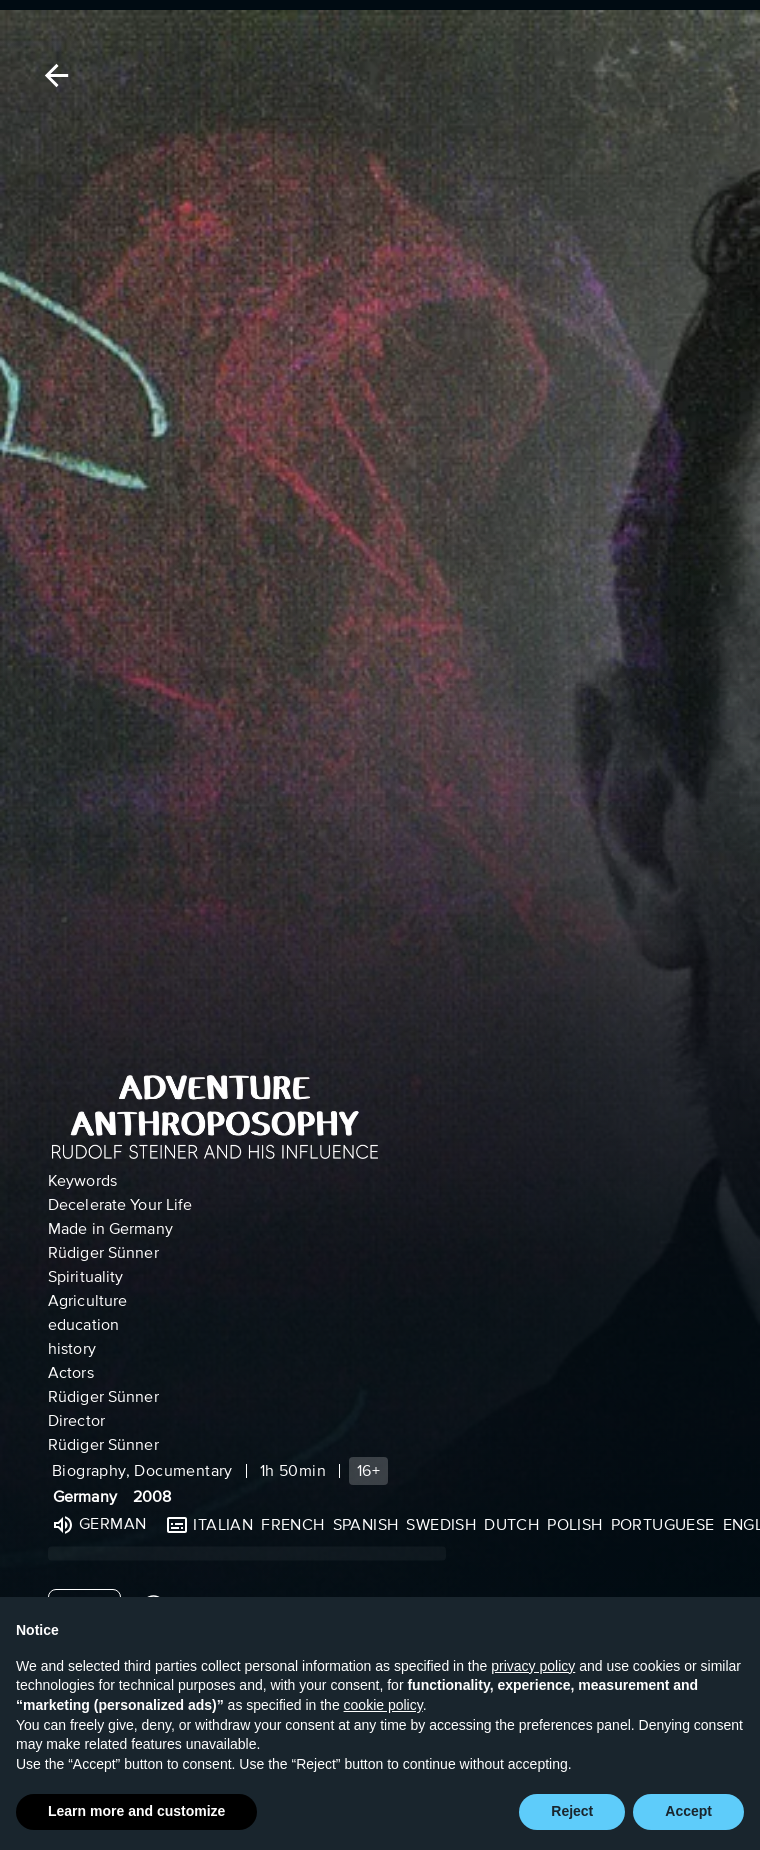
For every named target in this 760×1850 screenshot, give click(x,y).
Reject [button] (572, 1811)
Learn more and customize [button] (136, 1811)
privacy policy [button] (533, 1666)
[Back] (53, 75)
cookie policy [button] (383, 1705)
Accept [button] (688, 1811)
